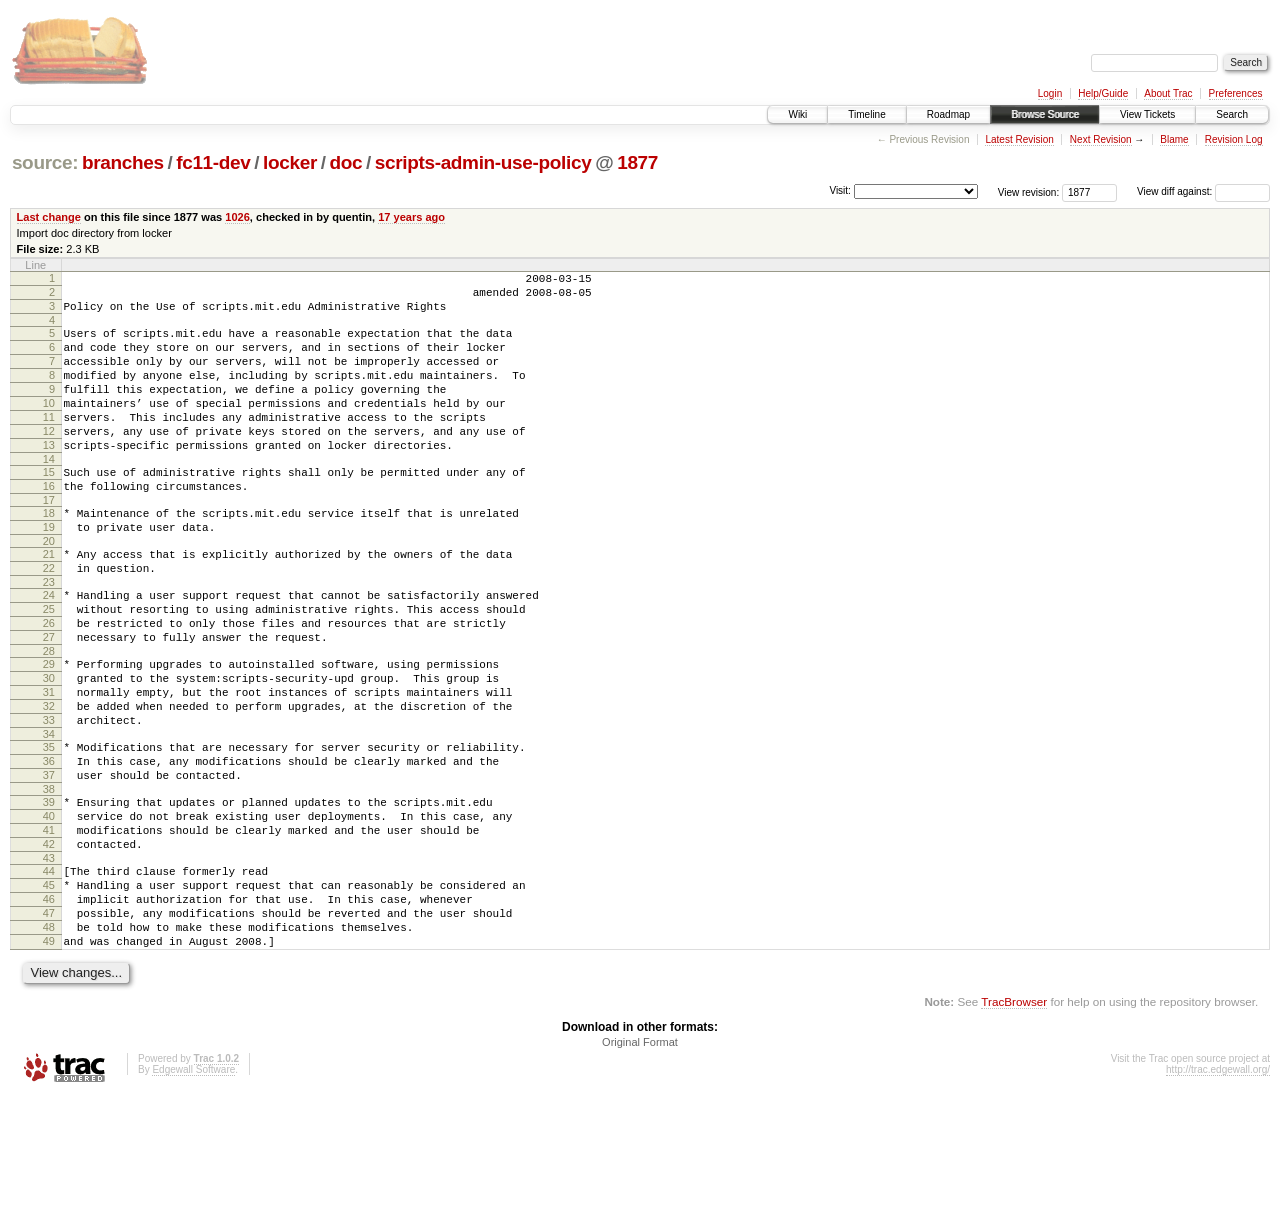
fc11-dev (213, 162)
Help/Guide (1103, 93)
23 (49, 636)
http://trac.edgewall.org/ (1218, 1189)
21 (49, 602)
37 (49, 862)
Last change (49, 217)
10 (49, 427)
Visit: (840, 190)
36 (49, 845)
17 (49, 542)
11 (49, 444)
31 (49, 764)
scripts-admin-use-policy (483, 162)
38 (49, 879)
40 (49, 909)
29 (49, 730)
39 (49, 892)
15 (49, 508)
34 (49, 815)
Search (1232, 114)
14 (49, 495)
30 (49, 747)
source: (45, 162)
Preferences (1236, 93)
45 (49, 990)
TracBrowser (1014, 1121)
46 (49, 1007)
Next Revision (1101, 139)
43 (49, 960)
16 (49, 525)
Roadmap (948, 114)
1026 (237, 217)
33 (49, 798)
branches (123, 162)
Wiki (797, 114)
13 (49, 478)
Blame (1174, 139)
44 (49, 973)
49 (49, 1058)
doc (345, 162)
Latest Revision (1019, 139)
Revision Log (1234, 139)
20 (49, 589)
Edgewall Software (193, 1189)
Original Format (640, 1162)
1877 (637, 162)
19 (49, 572)
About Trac (1168, 93)
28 (49, 717)
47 (49, 1024)
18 (49, 555)
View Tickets (1147, 114)
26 (49, 683)
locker (290, 162)
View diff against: (1203, 191)
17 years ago (411, 217)
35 (49, 828)
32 (49, 781)
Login (1050, 93)
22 (49, 619)
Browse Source (1045, 114)
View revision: (1029, 191)
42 (49, 943)
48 (49, 1041)
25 (49, 666)
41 (49, 926)
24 (49, 649)
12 (49, 461)
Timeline (866, 114)
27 (49, 700)
